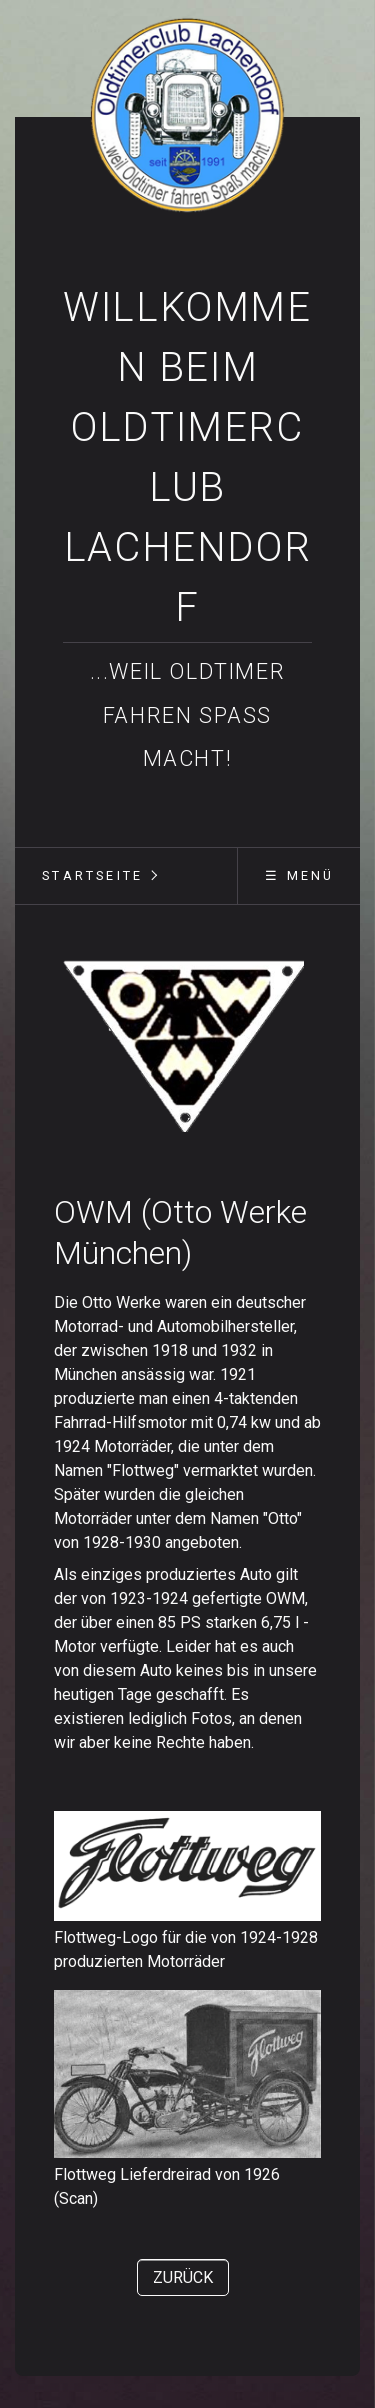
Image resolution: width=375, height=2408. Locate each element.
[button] (183, 2277)
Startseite (92, 875)
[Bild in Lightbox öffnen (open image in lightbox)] (187, 1048)
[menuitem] (92, 876)
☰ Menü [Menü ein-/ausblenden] (299, 875)
